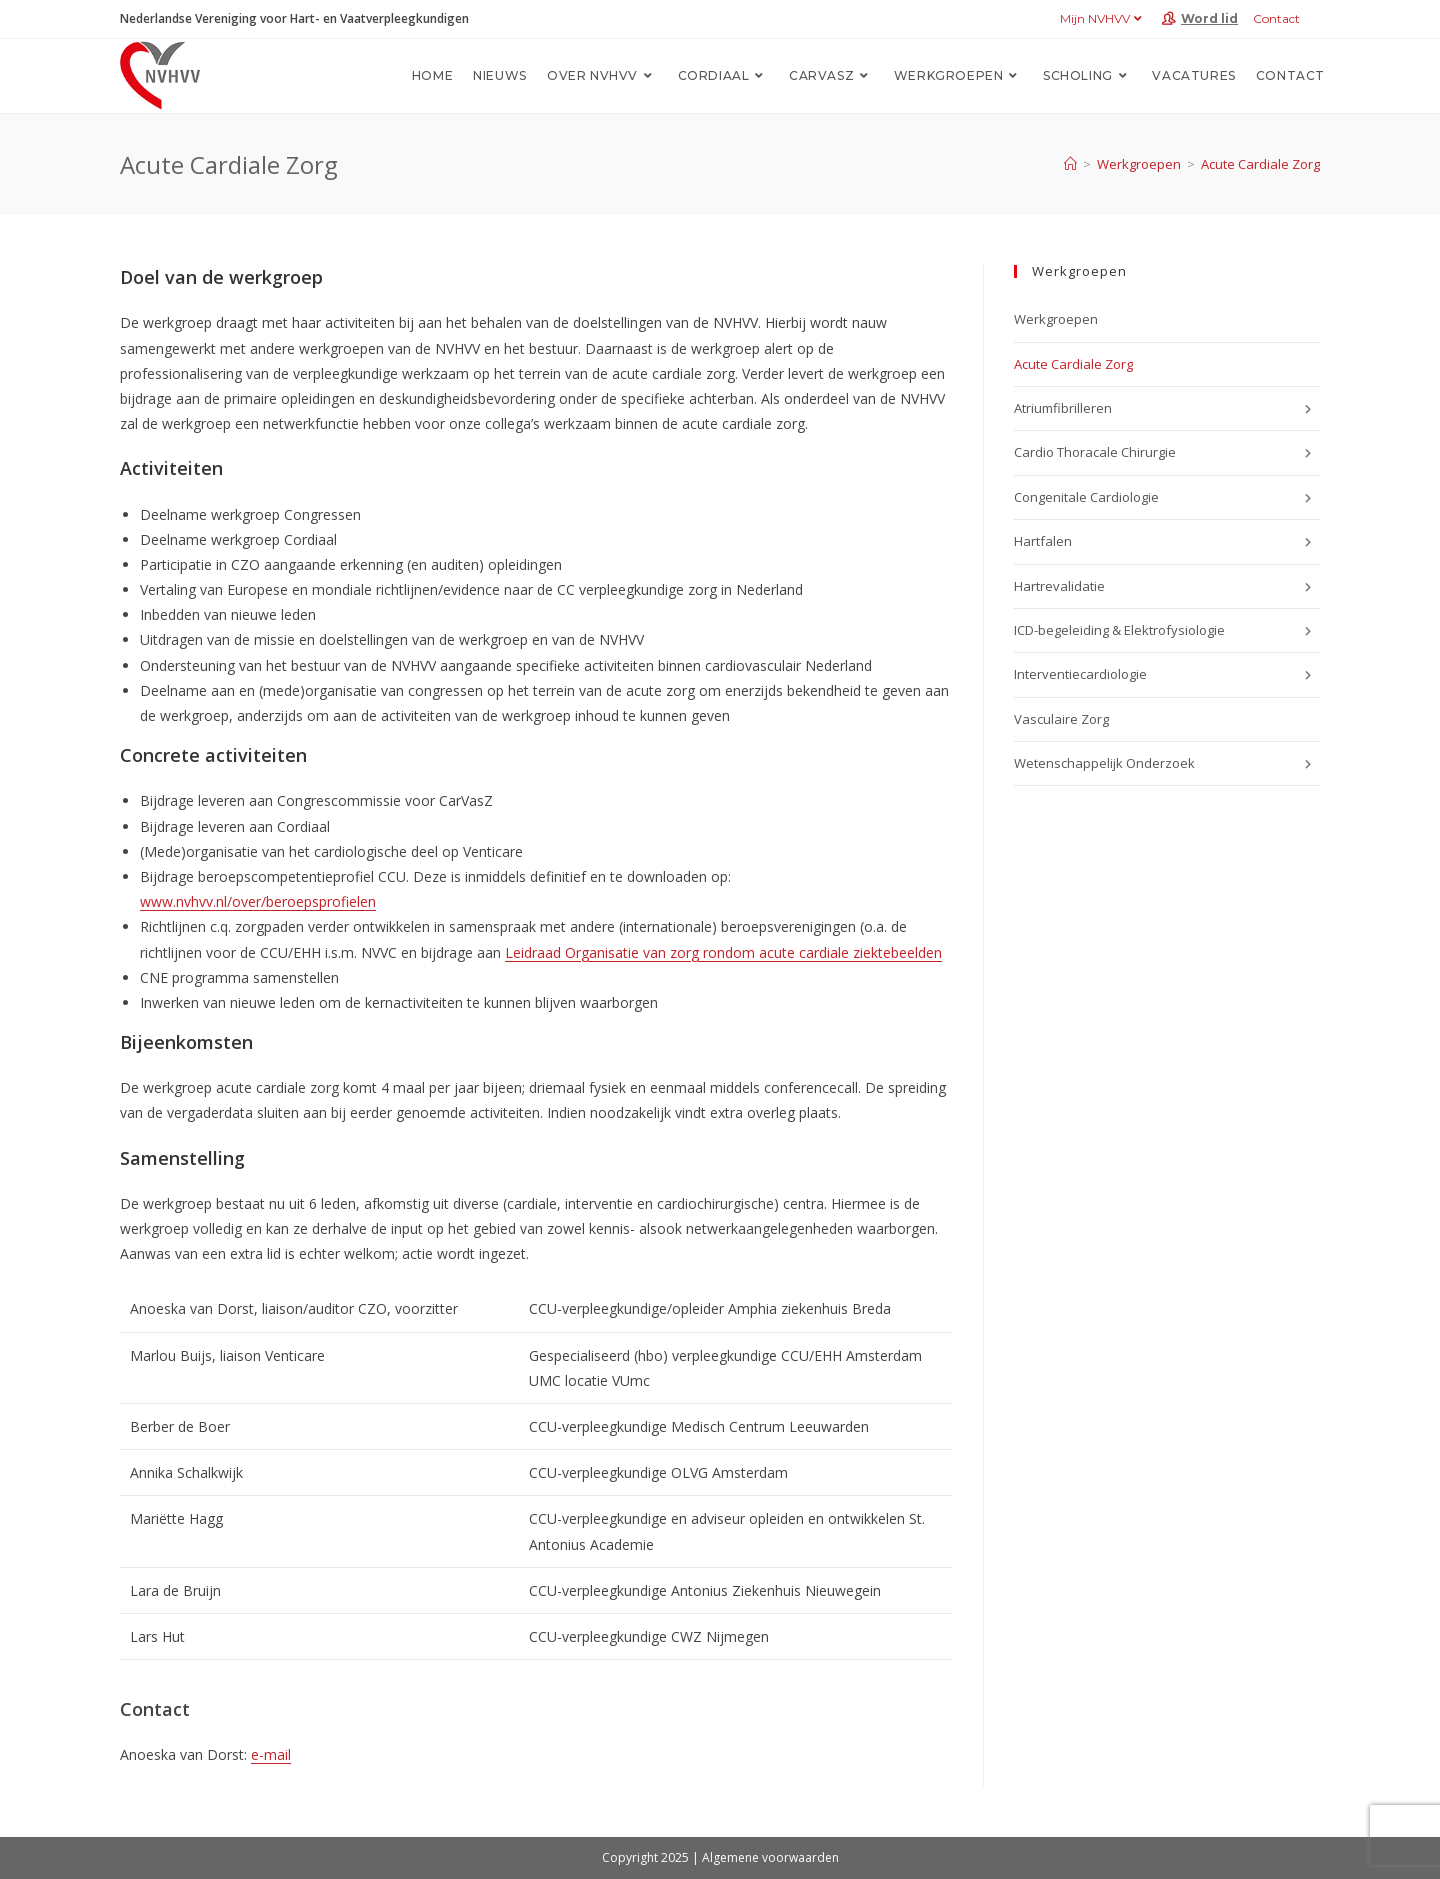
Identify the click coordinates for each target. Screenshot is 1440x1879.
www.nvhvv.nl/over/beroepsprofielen (258, 901)
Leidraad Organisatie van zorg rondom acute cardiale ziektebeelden (723, 952)
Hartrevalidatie (1167, 587)
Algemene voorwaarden (770, 1857)
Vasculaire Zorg (1064, 719)
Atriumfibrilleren (1167, 409)
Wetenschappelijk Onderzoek (1167, 764)
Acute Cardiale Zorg (1260, 164)
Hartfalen (1167, 542)
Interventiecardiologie (1167, 675)
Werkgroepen (1056, 319)
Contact (1276, 18)
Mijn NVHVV (1103, 18)
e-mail (271, 1754)
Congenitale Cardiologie (1167, 498)
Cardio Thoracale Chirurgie (1167, 453)
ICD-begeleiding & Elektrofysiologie (1167, 631)
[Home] (1070, 164)
